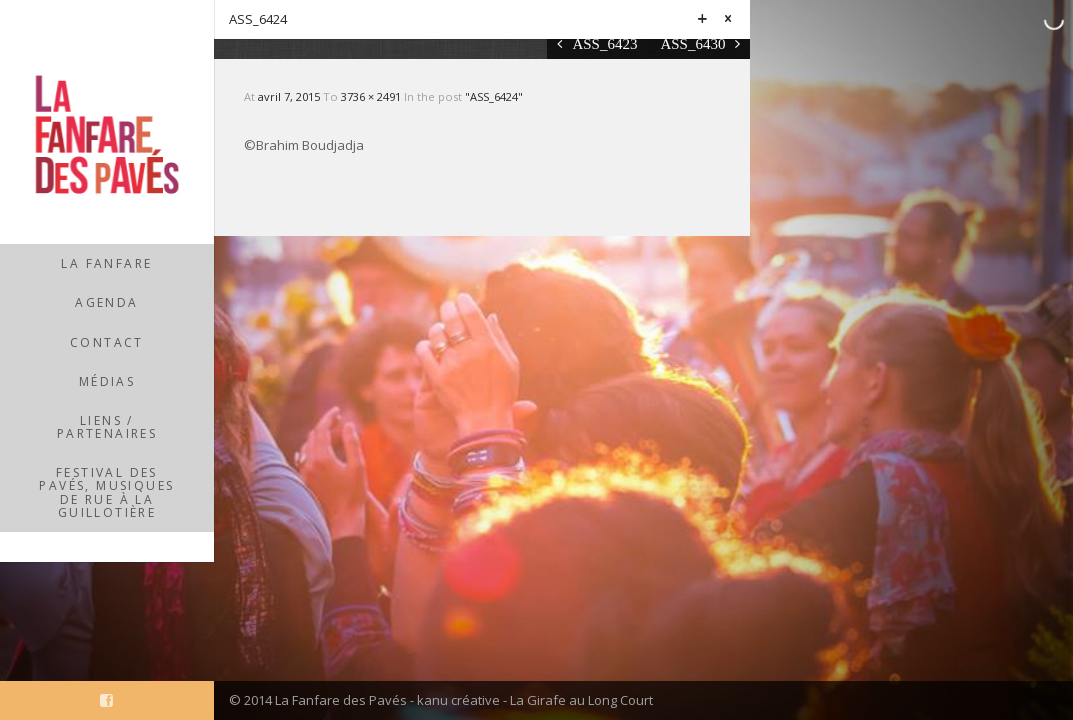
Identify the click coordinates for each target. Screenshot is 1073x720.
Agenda (106, 302)
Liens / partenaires (107, 427)
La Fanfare (106, 263)
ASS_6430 (692, 43)
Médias (107, 381)
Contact (107, 342)
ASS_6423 (604, 43)
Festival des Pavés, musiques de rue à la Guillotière (106, 492)
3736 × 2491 (372, 96)
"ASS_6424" (494, 96)
